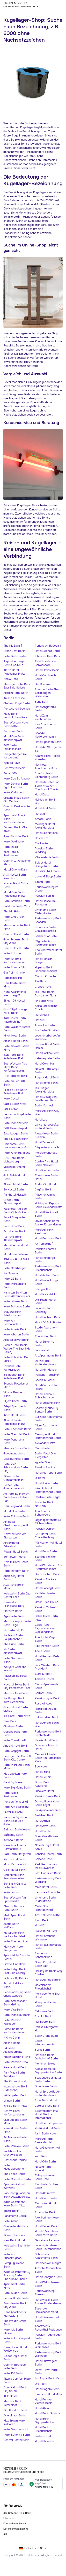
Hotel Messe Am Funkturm (45, 902)
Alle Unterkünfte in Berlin (17, 2513)
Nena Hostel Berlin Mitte (15, 2130)
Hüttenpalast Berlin (15, 2095)
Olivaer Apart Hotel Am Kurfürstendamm (48, 1222)
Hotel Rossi (10, 847)
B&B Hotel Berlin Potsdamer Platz (14, 1056)
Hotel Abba (42, 2408)
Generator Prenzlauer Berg (13, 1604)
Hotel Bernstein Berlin (48, 1238)
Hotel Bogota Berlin (47, 2389)
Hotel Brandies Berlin (16, 901)
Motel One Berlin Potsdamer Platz (14, 894)
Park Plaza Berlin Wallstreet (14, 2074)
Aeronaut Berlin (13, 1840)
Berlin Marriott (44, 1105)
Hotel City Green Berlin (14, 918)
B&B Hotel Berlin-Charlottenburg (46, 1535)
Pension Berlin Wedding (44, 850)
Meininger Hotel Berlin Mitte (17, 927)
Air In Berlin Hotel (45, 2133)
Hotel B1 (40, 1020)
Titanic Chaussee (14, 2235)
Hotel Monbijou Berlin (16, 2015)
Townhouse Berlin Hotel (46, 1177)
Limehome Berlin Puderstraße (45, 1899)
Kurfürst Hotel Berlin (48, 2128)
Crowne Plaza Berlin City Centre (16, 799)
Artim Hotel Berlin (14, 1415)
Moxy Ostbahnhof (14, 1864)
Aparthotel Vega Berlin (45, 1639)
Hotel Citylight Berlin (16, 1751)
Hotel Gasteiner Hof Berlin (47, 2149)
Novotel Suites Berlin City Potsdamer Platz (16, 1686)
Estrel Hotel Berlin (14, 1231)
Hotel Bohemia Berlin (16, 2434)
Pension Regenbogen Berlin (48, 2336)
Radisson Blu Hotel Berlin (15, 1677)
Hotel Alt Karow (45, 2193)
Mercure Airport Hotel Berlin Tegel (17, 1623)
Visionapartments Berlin (14, 1168)
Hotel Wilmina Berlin (15, 1301)
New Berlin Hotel (14, 2240)
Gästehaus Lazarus (47, 2240)
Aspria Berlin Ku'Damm (11, 1925)
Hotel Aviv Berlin (45, 1826)
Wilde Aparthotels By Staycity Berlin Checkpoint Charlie (16, 2275)
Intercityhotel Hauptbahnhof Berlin (48, 1490)
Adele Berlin (42, 1651)
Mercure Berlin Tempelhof (12, 2403)
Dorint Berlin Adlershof (42, 1784)
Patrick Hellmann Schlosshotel (45, 663)
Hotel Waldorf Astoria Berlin (17, 1028)
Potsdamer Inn (12, 978)
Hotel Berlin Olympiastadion (44, 2420)
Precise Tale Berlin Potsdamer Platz (15, 1091)
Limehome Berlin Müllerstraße (45, 911)
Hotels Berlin (15, 3)
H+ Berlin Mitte (44, 1001)
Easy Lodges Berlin (15, 1133)
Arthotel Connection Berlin (48, 2270)
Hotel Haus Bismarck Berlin (48, 1946)
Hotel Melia (42, 1014)
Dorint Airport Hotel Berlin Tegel (47, 1803)
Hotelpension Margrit (48, 2263)
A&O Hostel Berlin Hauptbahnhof (14, 1019)
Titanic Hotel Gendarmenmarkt (14, 1478)
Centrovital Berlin (14, 768)
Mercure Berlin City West (47, 1112)
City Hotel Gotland (15, 2410)
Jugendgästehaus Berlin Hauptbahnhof (48, 2247)
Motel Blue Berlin (14, 1511)
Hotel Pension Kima (15, 2062)
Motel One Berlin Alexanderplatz (14, 738)
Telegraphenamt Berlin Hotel (45, 2177)
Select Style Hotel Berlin (15, 2357)
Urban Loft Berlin (14, 651)
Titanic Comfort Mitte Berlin (17, 2380)
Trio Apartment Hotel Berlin (48, 951)
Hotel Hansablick (45, 1294)
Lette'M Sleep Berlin (48, 876)
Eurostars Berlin (13, 731)
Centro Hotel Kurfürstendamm (14, 2112)
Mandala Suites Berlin (17, 1448)
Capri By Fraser (13, 1782)
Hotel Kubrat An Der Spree (16, 1359)
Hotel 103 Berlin (13, 2373)
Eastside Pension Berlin (45, 1558)
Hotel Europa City (14, 967)
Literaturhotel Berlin (16, 1459)
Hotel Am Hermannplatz (12, 1322)
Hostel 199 (41, 838)
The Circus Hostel (14, 2081)
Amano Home (11, 2043)
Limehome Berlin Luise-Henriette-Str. (16, 1145)
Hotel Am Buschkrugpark (12, 2256)
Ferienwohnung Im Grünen (46, 888)
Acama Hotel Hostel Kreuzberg (47, 757)
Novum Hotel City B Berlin (47, 1070)
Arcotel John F (44, 819)
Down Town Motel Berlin (46, 2371)
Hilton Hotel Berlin (14, 1035)
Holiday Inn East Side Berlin (16, 2247)
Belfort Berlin (43, 1693)
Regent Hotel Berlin (47, 1077)
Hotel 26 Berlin (12, 1278)
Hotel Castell (11, 1098)
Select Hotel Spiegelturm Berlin (46, 864)
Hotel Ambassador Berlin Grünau (15, 2002)
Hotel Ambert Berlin (47, 1275)
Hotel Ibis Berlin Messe (13, 2331)
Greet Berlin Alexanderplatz (13, 1201)
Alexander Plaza (45, 1443)
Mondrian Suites (45, 2063)
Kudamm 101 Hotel (46, 1930)
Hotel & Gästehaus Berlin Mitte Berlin (46, 2233)
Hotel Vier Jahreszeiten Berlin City (15, 1467)
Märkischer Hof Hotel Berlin (48, 1544)
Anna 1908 (10, 773)
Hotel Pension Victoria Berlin (44, 2401)
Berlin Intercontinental (45, 2042)
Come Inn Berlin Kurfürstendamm (14, 2030)
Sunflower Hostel (14, 1557)
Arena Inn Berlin (45, 1025)
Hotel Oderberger (14, 1268)
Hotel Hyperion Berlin (48, 742)
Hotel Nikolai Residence (11, 1794)
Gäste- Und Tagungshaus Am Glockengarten (45, 1628)
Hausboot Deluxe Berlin (46, 1710)
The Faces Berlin (14, 2174)
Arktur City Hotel (45, 1184)
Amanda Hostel (44, 1679)
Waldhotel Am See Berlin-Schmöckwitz (16, 1210)
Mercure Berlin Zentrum (44, 1231)
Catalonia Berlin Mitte (16, 906)
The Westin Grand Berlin (14, 2322)
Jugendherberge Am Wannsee (48, 1037)
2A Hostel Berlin (13, 1189)
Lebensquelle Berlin (47, 1058)
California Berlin (45, 2011)
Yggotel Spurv (43, 1462)
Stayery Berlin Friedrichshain (12, 1313)
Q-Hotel (40, 1478)
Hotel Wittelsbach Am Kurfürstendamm (48, 1567)
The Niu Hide (11, 911)
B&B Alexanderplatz (16, 1128)
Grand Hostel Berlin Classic (15, 1709)
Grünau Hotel (43, 986)
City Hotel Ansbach (47, 1147)
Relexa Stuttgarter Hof (46, 2028)
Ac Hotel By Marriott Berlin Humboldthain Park (16, 1497)
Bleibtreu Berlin (44, 1815)
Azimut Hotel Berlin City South (15, 2389)
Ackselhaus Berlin (14, 2415)
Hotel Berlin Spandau (48, 2413)
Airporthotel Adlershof (11, 1544)
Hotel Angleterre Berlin (45, 708)
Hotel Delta (42, 794)
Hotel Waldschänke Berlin (47, 2284)
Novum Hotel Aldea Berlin (15, 885)
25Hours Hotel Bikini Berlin (16, 1261)
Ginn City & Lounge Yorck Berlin (15, 1011)
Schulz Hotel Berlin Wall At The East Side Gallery (17, 1348)
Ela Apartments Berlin (48, 1810)
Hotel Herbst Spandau (49, 2123)
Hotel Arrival (42, 1820)
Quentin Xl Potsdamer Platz (17, 862)
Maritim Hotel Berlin (15, 693)
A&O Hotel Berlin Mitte (13, 1586)
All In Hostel (10, 2396)
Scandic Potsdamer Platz (15, 1385)
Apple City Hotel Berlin (13, 1577)
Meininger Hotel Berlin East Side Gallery (17, 686)
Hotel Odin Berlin (45, 2161)
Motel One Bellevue (15, 1254)
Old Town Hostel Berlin (45, 1301)
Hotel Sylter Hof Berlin (45, 1343)
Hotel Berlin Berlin (14, 656)
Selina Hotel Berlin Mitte (46, 1617)
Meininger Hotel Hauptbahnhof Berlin (48, 1436)
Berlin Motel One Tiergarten (45, 1455)
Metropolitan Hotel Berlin (15, 1775)
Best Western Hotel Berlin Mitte (15, 724)
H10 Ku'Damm (11, 2037)
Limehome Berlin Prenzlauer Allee (14, 1876)
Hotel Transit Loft (14, 1740)
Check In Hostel (45, 1380)
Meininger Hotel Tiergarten (13, 1948)
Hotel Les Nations (46, 833)
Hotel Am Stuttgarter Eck (48, 749)
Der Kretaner (43, 684)
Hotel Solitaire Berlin (48, 1403)
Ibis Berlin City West (47, 1030)
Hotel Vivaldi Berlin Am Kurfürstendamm (48, 2301)
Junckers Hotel (44, 1791)
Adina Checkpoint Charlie (46, 1007)
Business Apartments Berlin (48, 1418)
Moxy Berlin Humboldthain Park (15, 715)
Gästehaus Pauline (15, 2160)
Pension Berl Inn (45, 895)
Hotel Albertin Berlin (16, 1334)
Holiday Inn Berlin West (45, 801)
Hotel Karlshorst (13, 792)
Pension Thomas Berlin (45, 1250)
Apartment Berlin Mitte (14, 2285)
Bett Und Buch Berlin (48, 1873)
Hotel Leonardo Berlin (17, 1429)
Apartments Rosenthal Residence (48, 2327)
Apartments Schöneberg (42, 1513)
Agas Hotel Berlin (14, 1616)
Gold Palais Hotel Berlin (14, 1177)
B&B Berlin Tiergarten (17, 1854)
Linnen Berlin (11, 2100)
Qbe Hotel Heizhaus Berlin (15, 2228)
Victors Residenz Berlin (14, 1394)
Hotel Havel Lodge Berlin (46, 1282)
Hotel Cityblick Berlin (48, 871)
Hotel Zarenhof (44, 1142)
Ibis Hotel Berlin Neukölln (44, 1504)
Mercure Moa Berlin (15, 1693)
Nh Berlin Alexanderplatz (13, 1651)
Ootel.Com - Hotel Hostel (46, 1387)
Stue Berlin (10, 1721)
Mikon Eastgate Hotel (17, 2057)
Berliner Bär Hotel (46, 936)
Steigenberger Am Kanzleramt (15, 755)
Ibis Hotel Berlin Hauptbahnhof (13, 1637)
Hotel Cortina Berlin (47, 1053)
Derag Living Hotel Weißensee (15, 2349)
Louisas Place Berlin (47, 2105)
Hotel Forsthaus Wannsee (45, 1937)
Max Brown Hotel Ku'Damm (14, 2422)
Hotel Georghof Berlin (49, 2277)
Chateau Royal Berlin (16, 703)
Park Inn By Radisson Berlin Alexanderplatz (16, 2194)
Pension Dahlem (45, 1528)
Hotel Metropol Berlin (48, 1472)
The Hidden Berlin (46, 1336)
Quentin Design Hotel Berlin (16, 808)
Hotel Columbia (44, 1063)
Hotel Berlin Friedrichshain (43, 2429)
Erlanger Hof (43, 1289)
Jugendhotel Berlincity (42, 1310)
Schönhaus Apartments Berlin (46, 2256)
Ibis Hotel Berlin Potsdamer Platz (45, 993)
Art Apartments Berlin (48, 1355)
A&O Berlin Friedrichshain (12, 747)
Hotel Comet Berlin (47, 1170)
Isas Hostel (42, 1350)
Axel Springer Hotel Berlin (47, 2219)
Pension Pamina (45, 1467)
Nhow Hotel (10, 679)
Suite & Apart (43, 1674)
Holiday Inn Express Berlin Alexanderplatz (48, 1205)
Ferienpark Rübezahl (48, 645)
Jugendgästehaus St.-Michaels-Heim (49, 1521)
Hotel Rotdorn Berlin (16, 1571)
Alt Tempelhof (44, 1243)
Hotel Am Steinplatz (16, 1807)
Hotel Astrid (10, 2221)
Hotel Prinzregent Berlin (46, 2362)
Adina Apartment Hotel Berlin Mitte (14, 2203)
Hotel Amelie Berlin (15, 1329)
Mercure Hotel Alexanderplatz (44, 2140)
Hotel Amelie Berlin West (47, 1724)
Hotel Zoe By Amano (16, 778)
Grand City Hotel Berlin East (45, 1964)
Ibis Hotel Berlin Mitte (16, 1716)
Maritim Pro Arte (45, 976)
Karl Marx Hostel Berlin (45, 1595)
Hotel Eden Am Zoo (15, 1941)
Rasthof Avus (43, 1703)
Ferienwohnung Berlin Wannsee (48, 2354)
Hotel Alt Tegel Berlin (48, 1980)
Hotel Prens (42, 1772)
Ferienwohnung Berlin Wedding (48, 1880)
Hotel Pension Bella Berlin (47, 1658)
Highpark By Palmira (15, 1978)
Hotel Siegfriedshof (15, 2429)
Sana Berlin (42, 701)
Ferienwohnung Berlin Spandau (48, 920)
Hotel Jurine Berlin (46, 1483)
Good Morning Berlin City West (16, 941)
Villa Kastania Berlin (47, 857)
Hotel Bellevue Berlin (16, 1306)
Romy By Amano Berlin (13, 2264)
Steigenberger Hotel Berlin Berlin (48, 2079)
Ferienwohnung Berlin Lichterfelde (48, 1733)
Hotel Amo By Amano (16, 1152)
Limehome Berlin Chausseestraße (45, 929)
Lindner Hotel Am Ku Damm (48, 1046)
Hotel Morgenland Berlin (14, 1285)
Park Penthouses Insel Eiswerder (46, 1866)
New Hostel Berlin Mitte (14, 984)
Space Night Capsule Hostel (16, 1957)
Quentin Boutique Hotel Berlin (14, 2366)
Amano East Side (14, 698)
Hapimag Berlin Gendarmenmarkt (46, 969)
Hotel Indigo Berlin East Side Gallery (14, 1971)
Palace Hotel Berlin (15, 2067)
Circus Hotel (42, 1448)
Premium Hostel (13, 1812)
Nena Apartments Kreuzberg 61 (14, 993)
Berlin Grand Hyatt (46, 2036)
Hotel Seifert (43, 1777)
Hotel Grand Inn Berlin (17, 2179)
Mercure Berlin (12, 1611)
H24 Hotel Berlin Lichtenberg (13, 1159)
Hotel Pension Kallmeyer (12, 2021)
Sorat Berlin (42, 2049)
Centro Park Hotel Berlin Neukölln (46, 1163)
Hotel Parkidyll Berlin (48, 1588)
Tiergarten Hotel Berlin (45, 2205)
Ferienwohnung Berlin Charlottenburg (17, 1993)
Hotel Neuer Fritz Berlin (14, 1082)
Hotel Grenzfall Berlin (16, 1434)
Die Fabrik (41, 2384)
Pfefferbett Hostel (15, 1076)
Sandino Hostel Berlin (48, 1854)
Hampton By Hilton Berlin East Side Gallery (15, 1821)
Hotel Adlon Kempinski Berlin (17, 2340)
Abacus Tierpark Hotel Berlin (13, 1908)
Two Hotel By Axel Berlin (46, 2186)
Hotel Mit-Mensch (46, 1369)
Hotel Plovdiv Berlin (47, 670)
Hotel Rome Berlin (46, 1083)
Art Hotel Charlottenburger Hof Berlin (17, 1525)
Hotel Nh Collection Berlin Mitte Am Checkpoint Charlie (47, 785)
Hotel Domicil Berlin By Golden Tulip (15, 785)
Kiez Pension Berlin (47, 1646)
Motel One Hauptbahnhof (44, 1908)
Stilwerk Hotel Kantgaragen (12, 1367)
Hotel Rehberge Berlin (45, 1259)
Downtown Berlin (46, 2086)
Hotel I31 (40, 1925)
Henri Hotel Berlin (14, 1226)
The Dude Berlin (13, 1644)
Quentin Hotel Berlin (16, 934)
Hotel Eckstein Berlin (16, 1516)
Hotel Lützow (12, 953)
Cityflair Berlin (43, 1189)
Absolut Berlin (43, 2016)
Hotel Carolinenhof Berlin (47, 677)
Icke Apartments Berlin (45, 726)
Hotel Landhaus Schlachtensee (45, 1395)
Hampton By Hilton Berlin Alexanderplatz (16, 1294)
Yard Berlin (41, 2156)
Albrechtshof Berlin (15, 1184)
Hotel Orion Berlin (46, 2198)
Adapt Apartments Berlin (15, 1408)
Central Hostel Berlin (16, 2440)
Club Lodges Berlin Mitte (15, 2121)
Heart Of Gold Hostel (48, 1322)
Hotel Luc (41, 1119)
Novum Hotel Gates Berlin (15, 1563)
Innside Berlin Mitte (15, 2105)
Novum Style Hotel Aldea (47, 1846)
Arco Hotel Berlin (45, 2212)
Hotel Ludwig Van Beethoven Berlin (46, 1098)
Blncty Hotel (42, 882)
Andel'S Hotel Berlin (15, 1745)
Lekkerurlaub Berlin (47, 1717)
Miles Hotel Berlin (46, 1887)
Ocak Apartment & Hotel (46, 1747)
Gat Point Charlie (14, 972)
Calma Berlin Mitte (14, 1104)
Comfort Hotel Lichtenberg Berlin (46, 775)
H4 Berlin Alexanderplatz (13, 2050)
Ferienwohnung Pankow (45, 2292)
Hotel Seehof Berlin (47, 651)
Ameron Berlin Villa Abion (15, 829)
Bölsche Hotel (44, 1859)
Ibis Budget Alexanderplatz (44, 1089)
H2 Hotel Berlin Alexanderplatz (13, 1238)
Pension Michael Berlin (45, 1609)
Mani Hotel (41, 843)
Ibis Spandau (11, 1273)
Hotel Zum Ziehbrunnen (43, 717)
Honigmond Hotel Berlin (45, 2004)
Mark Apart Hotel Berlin (14, 1917)
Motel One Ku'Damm (16, 869)
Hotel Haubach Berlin (48, 1317)
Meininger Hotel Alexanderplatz (45, 825)
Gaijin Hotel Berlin (14, 1870)
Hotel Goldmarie (13, 841)
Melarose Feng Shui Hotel (47, 1995)
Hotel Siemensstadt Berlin (47, 2319)
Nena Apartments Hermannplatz (14, 1847)
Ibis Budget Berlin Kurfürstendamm (14, 1700)
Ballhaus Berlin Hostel (17, 1829)
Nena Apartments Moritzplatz (14, 2313)
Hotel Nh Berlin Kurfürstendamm (14, 960)
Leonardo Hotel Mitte (48, 2394)
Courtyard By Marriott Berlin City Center (17, 1758)
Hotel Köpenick (44, 2441)
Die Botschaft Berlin (47, 1574)
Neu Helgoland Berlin (16, 1506)
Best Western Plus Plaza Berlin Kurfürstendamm (15, 1067)
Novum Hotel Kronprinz (43, 2168)
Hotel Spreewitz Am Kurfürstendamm (47, 2093)
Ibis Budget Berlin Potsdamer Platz (14, 1376)
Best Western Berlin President (47, 1667)
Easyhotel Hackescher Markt (46, 2310)
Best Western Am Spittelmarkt (14, 1899)
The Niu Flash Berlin (15, 1139)
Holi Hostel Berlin (45, 2021)
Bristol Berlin (11, 2211)
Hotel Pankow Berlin (16, 2146)
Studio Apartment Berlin (46, 1329)
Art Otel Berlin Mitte (47, 1915)
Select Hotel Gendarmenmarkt (14, 1486)
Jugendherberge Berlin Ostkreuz (13, 663)
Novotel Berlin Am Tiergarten (14, 1535)
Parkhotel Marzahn (15, 1194)
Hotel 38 (40, 813)
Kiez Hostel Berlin (14, 1859)
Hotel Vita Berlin (13, 2009)
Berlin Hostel (43, 2436)
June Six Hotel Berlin (16, 836)
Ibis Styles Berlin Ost (48, 2378)
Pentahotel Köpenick (16, 708)
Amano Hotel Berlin (15, 1041)
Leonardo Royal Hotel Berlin (17, 1116)
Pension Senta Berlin (48, 1796)
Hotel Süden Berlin (15, 2293)
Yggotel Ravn (11, 763)
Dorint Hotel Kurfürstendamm (45, 1362)
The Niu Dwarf (12, 645)
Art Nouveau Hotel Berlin (15, 2139)
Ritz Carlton (10, 1109)
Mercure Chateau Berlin (46, 1154)
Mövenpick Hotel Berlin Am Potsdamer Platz (48, 1758)
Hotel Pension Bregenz (44, 960)
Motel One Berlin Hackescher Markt (15, 1934)
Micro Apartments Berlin (46, 1427)
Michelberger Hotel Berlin (15, 1247)
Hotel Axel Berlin (45, 808)
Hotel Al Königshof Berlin (46, 1214)
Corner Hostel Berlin (16, 2298)
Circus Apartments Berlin (46, 1686)
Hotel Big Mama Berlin (17, 1787)
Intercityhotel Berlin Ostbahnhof (15, 2088)
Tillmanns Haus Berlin (48, 656)
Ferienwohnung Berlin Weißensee (48, 2345)
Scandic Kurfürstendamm (45, 734)
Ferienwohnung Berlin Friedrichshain (48, 1268)
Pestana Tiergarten (47, 1375)
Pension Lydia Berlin (47, 1698)
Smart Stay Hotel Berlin (14, 1219)
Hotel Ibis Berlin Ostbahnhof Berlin (46, 2056)
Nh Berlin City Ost (14, 1630)
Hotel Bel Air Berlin (46, 2226)
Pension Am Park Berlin (45, 1581)
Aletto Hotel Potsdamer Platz (14, 671)
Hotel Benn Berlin (46, 1551)
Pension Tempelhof (15, 1801)
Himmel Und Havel (14, 1964)
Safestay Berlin (13, 1835)
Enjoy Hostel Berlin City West (15, 2305)
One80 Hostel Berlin (16, 948)
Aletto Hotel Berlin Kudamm (46, 1135)
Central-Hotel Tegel (47, 1497)
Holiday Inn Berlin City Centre (48, 1972)
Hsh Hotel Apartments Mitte (46, 766)
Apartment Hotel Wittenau (14, 2186)
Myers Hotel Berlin (15, 1401)
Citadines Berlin (13, 1726)
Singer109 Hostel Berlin (14, 1002)
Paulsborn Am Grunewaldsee (12, 2153)
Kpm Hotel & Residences (11, 853)
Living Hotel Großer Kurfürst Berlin (47, 1126)
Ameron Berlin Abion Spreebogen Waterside (48, 692)
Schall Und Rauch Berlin (14, 1985)
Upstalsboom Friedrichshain (43, 1986)
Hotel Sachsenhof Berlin (14, 1660)
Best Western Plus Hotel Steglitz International (46, 2114)
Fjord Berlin (42, 1920)
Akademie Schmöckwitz (43, 1955)
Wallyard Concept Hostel (14, 1668)
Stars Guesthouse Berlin (46, 1838)
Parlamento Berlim (15, 2216)
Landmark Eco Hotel (47, 1892)
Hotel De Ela (42, 1831)
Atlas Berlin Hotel (46, 2100)
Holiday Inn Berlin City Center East (17, 1595)
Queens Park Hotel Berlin (15, 1733)
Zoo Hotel (41, 1766)
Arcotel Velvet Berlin (16, 1340)
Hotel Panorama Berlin (13, 1441)
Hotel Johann (11, 1892)
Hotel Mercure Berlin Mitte (16, 1766)
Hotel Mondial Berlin (15, 1123)
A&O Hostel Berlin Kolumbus (14, 876)
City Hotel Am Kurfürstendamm (45, 943)
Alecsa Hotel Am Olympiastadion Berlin (48, 2070)
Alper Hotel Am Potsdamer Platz (14, 1422)
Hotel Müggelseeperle (13, 2167)
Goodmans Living (14, 1453)
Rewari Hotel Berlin (15, 1551)
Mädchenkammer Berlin (46, 1196)
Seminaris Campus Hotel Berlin (14, 1885)
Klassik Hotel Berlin (46, 1740)
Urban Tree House (46, 1602)
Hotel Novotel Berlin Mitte (16, 1047)
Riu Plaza (40, 981)
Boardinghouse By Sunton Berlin (46, 1409)
